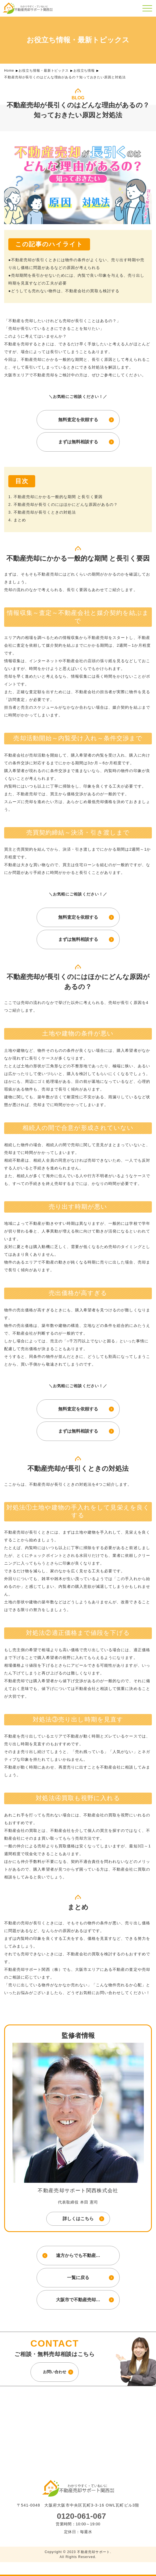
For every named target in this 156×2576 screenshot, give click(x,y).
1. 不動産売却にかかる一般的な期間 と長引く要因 (55, 497)
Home (9, 71)
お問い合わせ (54, 2372)
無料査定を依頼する (78, 419)
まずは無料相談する (78, 441)
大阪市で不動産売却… (78, 2299)
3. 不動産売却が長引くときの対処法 (42, 512)
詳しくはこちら (78, 2218)
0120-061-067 (81, 2516)
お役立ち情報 (84, 71)
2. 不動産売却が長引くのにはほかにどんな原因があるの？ (63, 504)
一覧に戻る (78, 2277)
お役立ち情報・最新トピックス (44, 71)
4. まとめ (17, 520)
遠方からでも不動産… (78, 2255)
